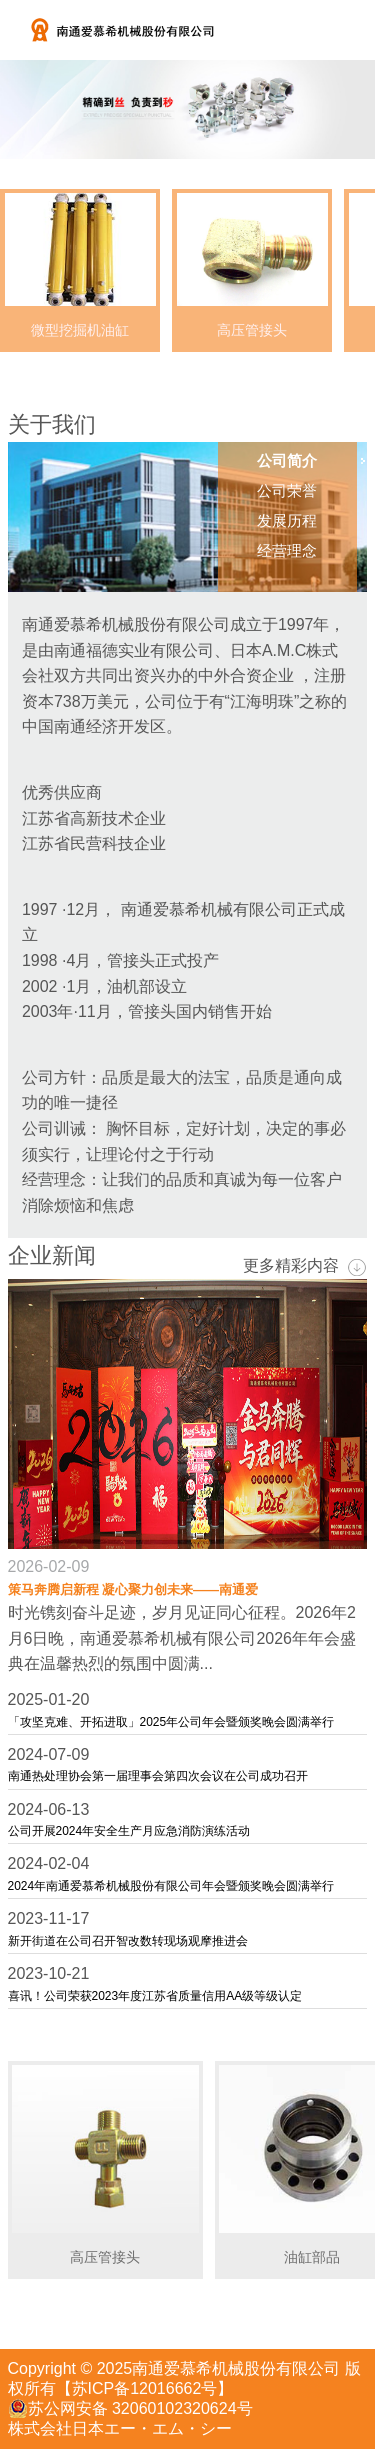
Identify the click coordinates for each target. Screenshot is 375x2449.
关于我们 (52, 424)
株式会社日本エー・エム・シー (120, 2428)
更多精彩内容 (305, 1267)
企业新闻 (52, 1255)
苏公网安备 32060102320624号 (130, 2409)
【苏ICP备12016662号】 (145, 2388)
